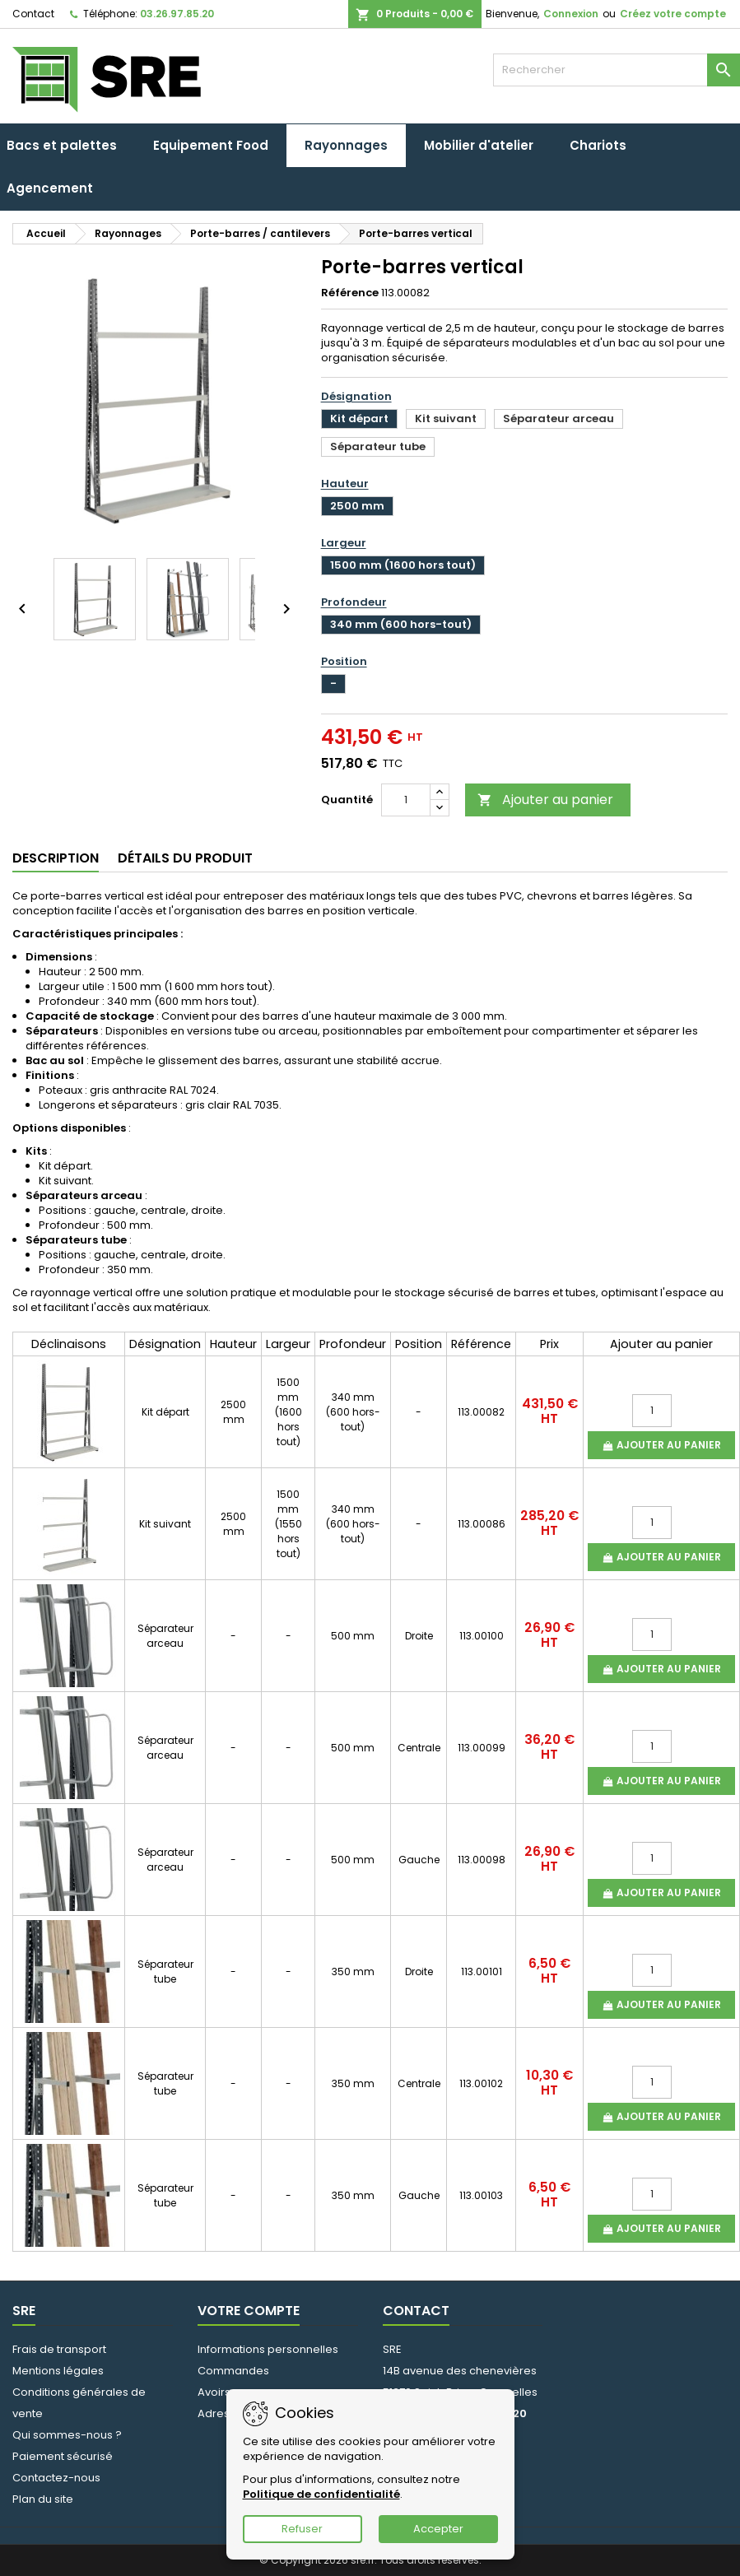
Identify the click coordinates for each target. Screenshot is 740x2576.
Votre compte (249, 2310)
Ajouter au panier (545, 799)
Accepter (438, 2528)
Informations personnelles (268, 2349)
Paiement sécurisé (62, 2456)
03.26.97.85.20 (177, 14)
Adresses (223, 2413)
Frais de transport (59, 2349)
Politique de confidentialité (321, 2494)
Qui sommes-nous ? (67, 2435)
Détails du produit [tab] (185, 858)
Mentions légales (58, 2370)
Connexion (570, 14)
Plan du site (42, 2499)
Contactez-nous (56, 2477)
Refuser (302, 2528)
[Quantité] (406, 799)
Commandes (233, 2370)
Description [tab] (55, 858)
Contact (33, 14)
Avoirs (214, 2392)
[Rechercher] (616, 69)
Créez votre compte (673, 14)
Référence (350, 293)
